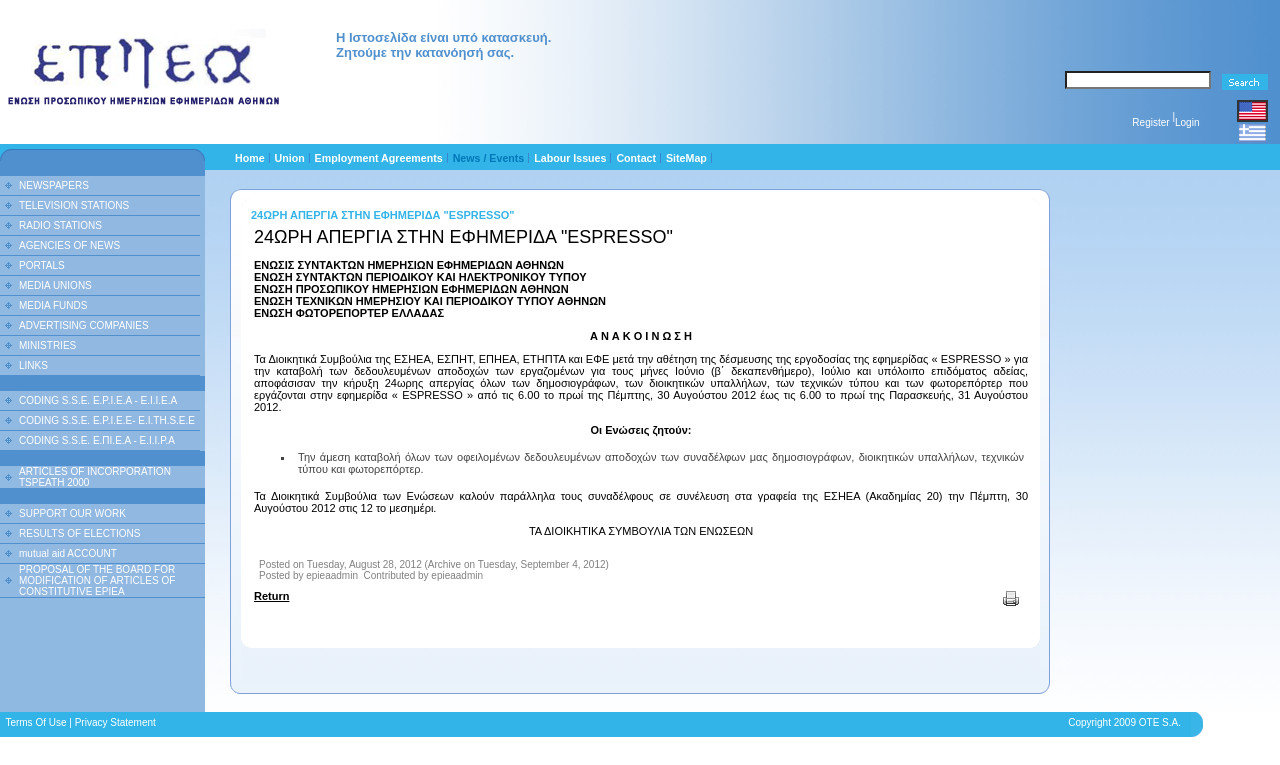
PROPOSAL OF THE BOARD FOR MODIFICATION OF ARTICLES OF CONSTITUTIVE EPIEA (97, 580)
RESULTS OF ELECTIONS (80, 533)
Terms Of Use (35, 722)
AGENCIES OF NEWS (69, 245)
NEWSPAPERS (54, 185)
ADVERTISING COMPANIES (84, 325)
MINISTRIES (47, 345)
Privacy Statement (115, 722)
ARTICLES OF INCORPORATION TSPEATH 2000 (95, 477)
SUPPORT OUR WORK (72, 513)
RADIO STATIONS (60, 225)
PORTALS (42, 265)
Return (271, 596)
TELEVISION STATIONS (74, 205)
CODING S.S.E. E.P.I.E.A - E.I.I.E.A (98, 400)
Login (1187, 122)
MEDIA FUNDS (53, 305)
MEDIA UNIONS (55, 285)
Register (1150, 122)
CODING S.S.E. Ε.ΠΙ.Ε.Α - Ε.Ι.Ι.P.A (97, 440)
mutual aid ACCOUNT (68, 553)
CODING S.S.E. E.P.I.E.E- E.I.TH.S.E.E (107, 420)
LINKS (33, 365)
